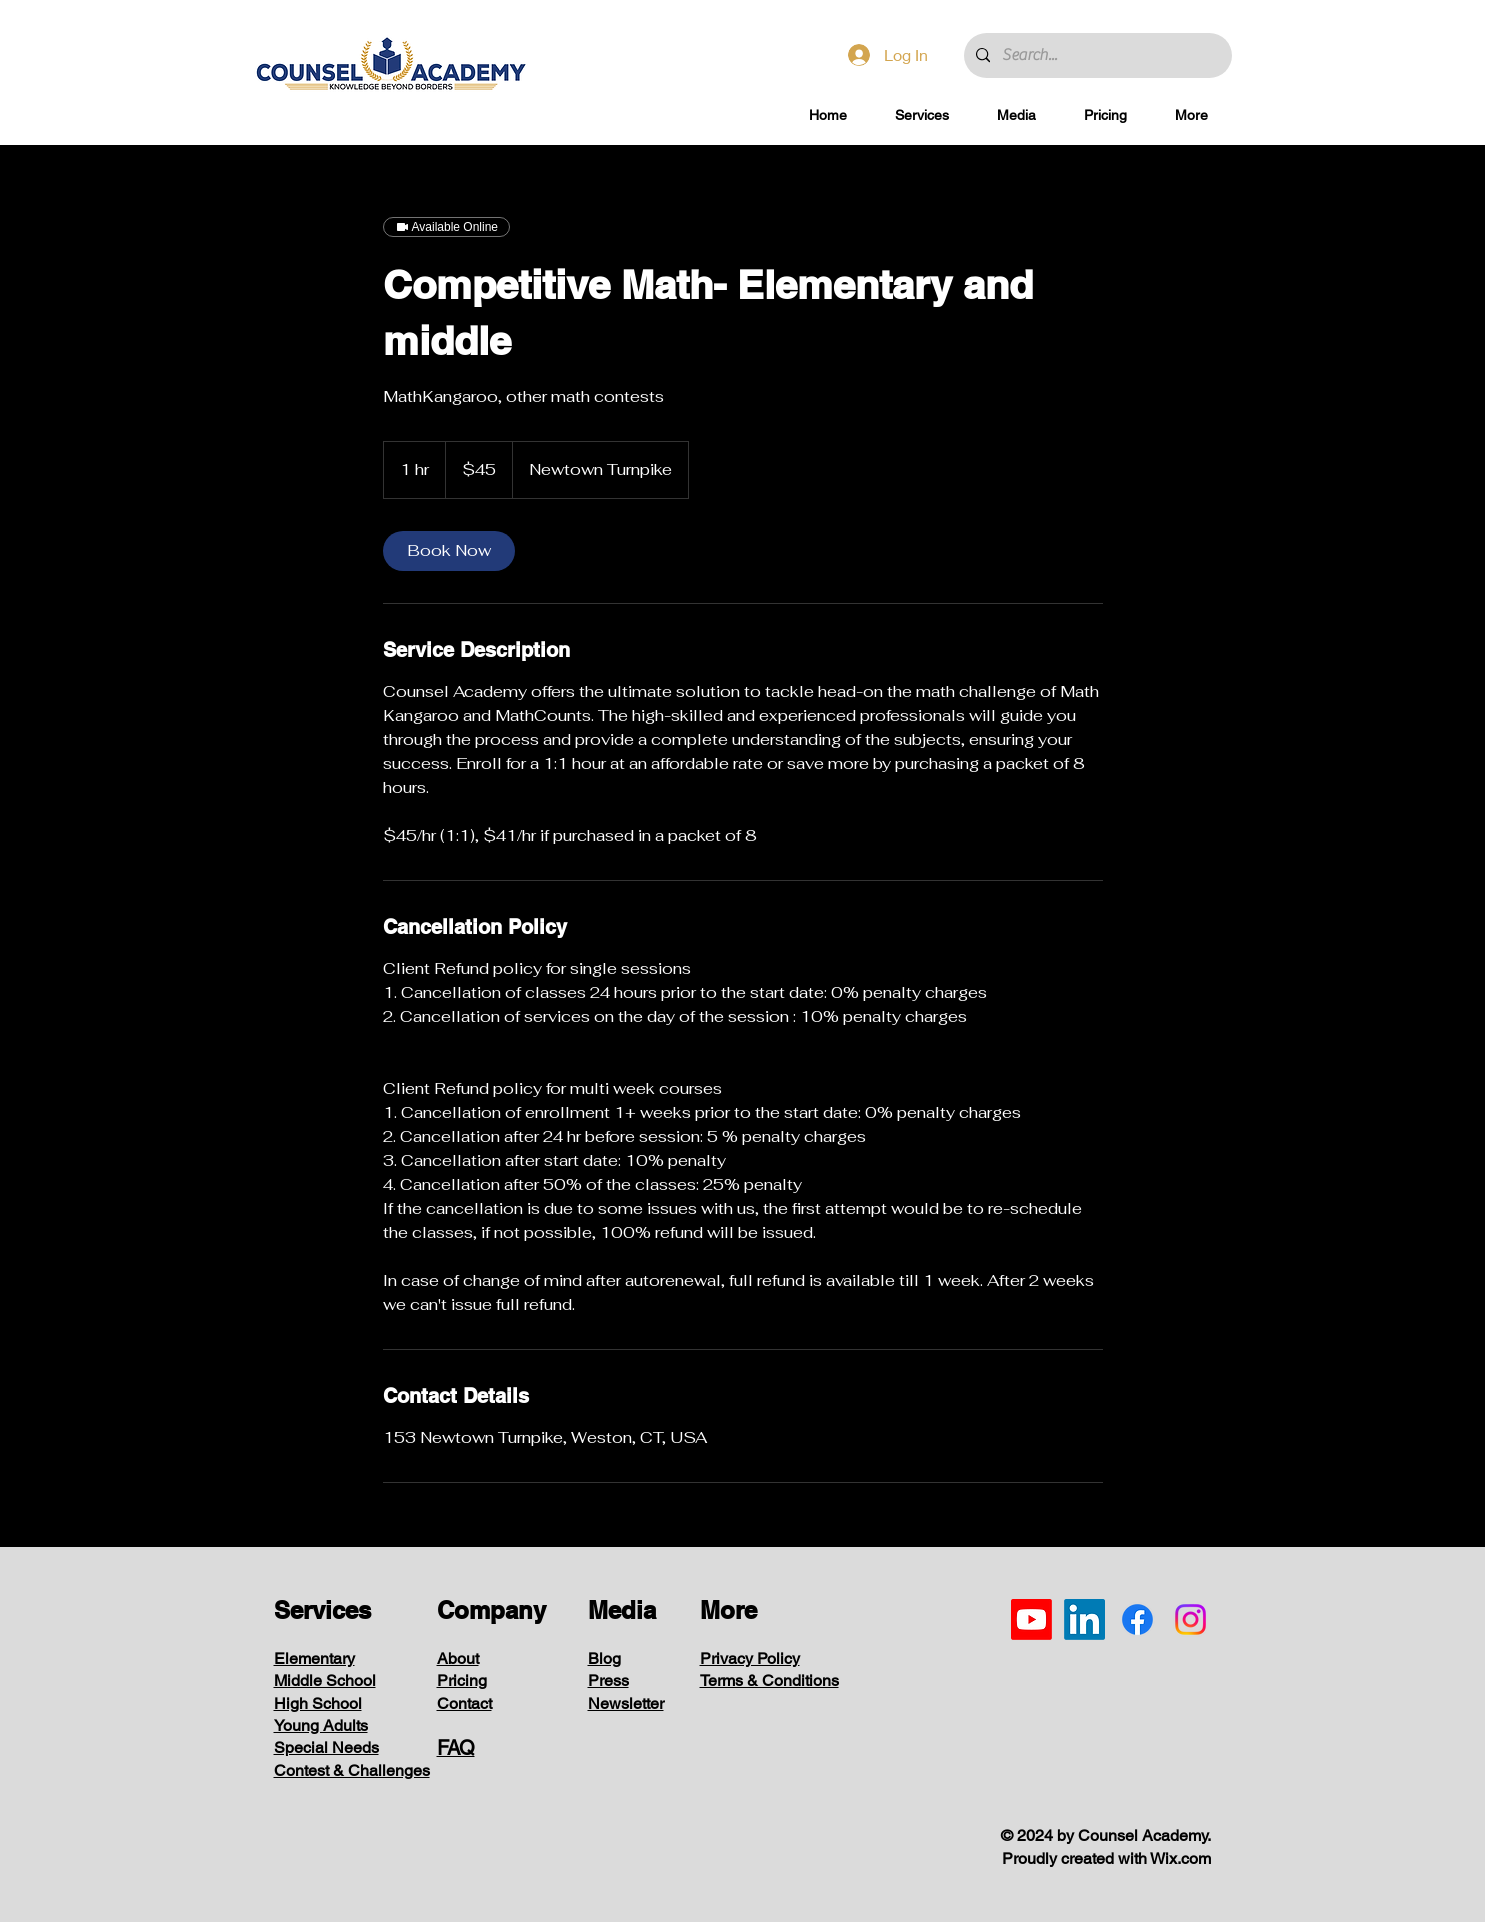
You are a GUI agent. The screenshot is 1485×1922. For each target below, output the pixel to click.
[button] (922, 115)
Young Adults (321, 1725)
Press (608, 1680)
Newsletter (626, 1703)
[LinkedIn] (1084, 1619)
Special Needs (326, 1747)
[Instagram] (1190, 1619)
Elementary (314, 1658)
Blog (604, 1658)
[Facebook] (1137, 1619)
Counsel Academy (1142, 1835)
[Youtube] (1031, 1619)
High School (318, 1703)
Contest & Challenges (352, 1770)
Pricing (462, 1680)
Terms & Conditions (769, 1680)
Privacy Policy (750, 1658)
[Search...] (1096, 55)
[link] (449, 551)
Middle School (325, 1680)
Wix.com (1180, 1858)
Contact (464, 1703)
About (458, 1658)
